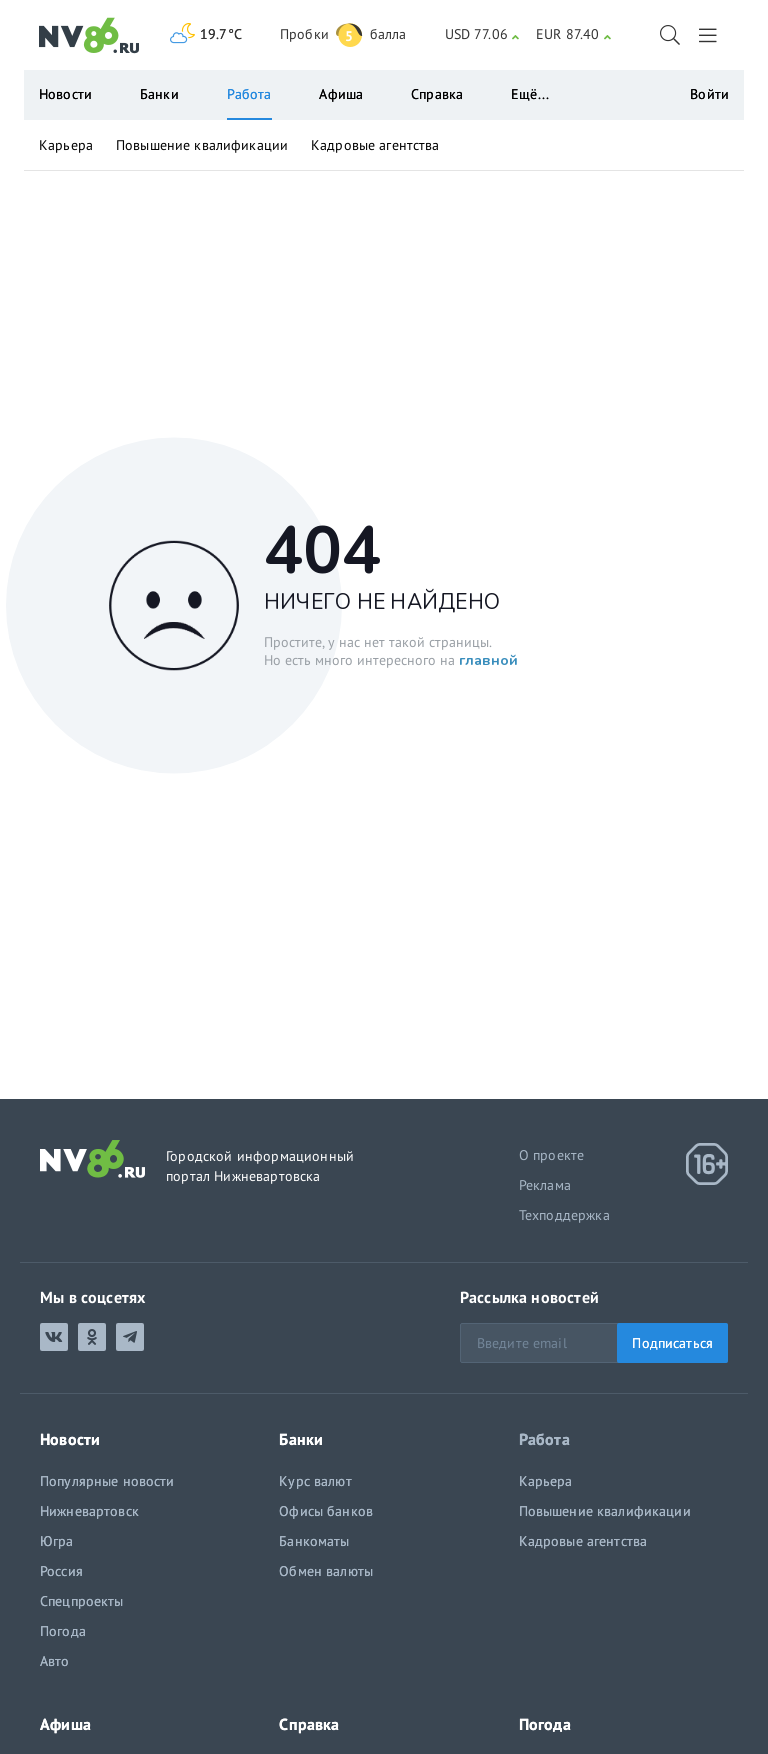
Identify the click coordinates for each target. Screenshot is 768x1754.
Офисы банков (326, 1511)
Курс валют (315, 1481)
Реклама (545, 1185)
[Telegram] (130, 1337)
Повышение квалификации (202, 145)
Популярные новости (107, 1481)
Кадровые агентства (375, 145)
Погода (63, 1631)
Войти (709, 94)
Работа (249, 94)
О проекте (552, 1155)
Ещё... (530, 94)
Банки (159, 94)
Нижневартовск (89, 1511)
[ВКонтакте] (54, 1337)
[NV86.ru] (89, 36)
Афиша (341, 94)
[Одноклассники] (92, 1337)
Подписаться (672, 1343)
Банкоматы (314, 1541)
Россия (61, 1571)
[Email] (594, 1343)
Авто (55, 1661)
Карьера (66, 145)
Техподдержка (564, 1215)
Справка (437, 94)
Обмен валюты (326, 1571)
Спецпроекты (82, 1601)
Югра (57, 1541)
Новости (65, 94)
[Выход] (709, 35)
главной (488, 659)
